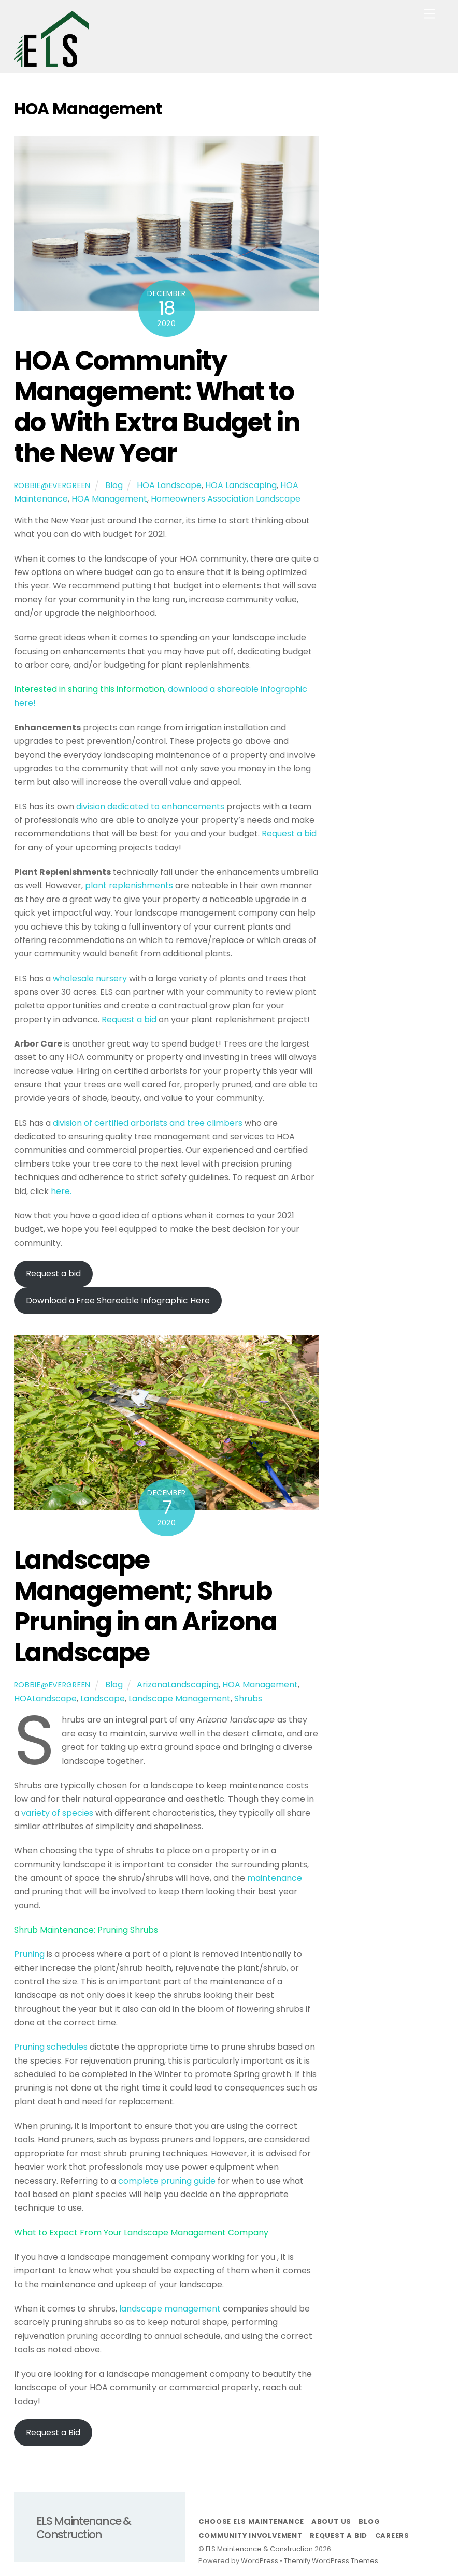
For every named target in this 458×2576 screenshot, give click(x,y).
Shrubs (248, 1698)
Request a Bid (53, 2432)
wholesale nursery (91, 978)
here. (61, 1191)
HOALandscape (45, 1698)
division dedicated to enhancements (151, 807)
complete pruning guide (167, 2181)
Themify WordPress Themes (331, 2561)
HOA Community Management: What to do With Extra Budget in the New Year (157, 407)
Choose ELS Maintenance (251, 2521)
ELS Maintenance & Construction (259, 2549)
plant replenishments (130, 885)
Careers (392, 2535)
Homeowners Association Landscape (225, 499)
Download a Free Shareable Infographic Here (118, 1300)
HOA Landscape (169, 485)
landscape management (170, 2309)
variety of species (58, 1813)
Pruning (29, 1954)
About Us (331, 2521)
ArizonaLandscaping (178, 1684)
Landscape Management (179, 1698)
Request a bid (289, 834)
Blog (114, 485)
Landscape (102, 1698)
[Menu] (429, 14)
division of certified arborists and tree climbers (147, 1123)
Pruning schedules (51, 2047)
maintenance (274, 1878)
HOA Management (109, 499)
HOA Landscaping (241, 485)
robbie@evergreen (52, 485)
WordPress (259, 2561)
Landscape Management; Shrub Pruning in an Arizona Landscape (145, 1606)
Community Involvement (250, 2535)
